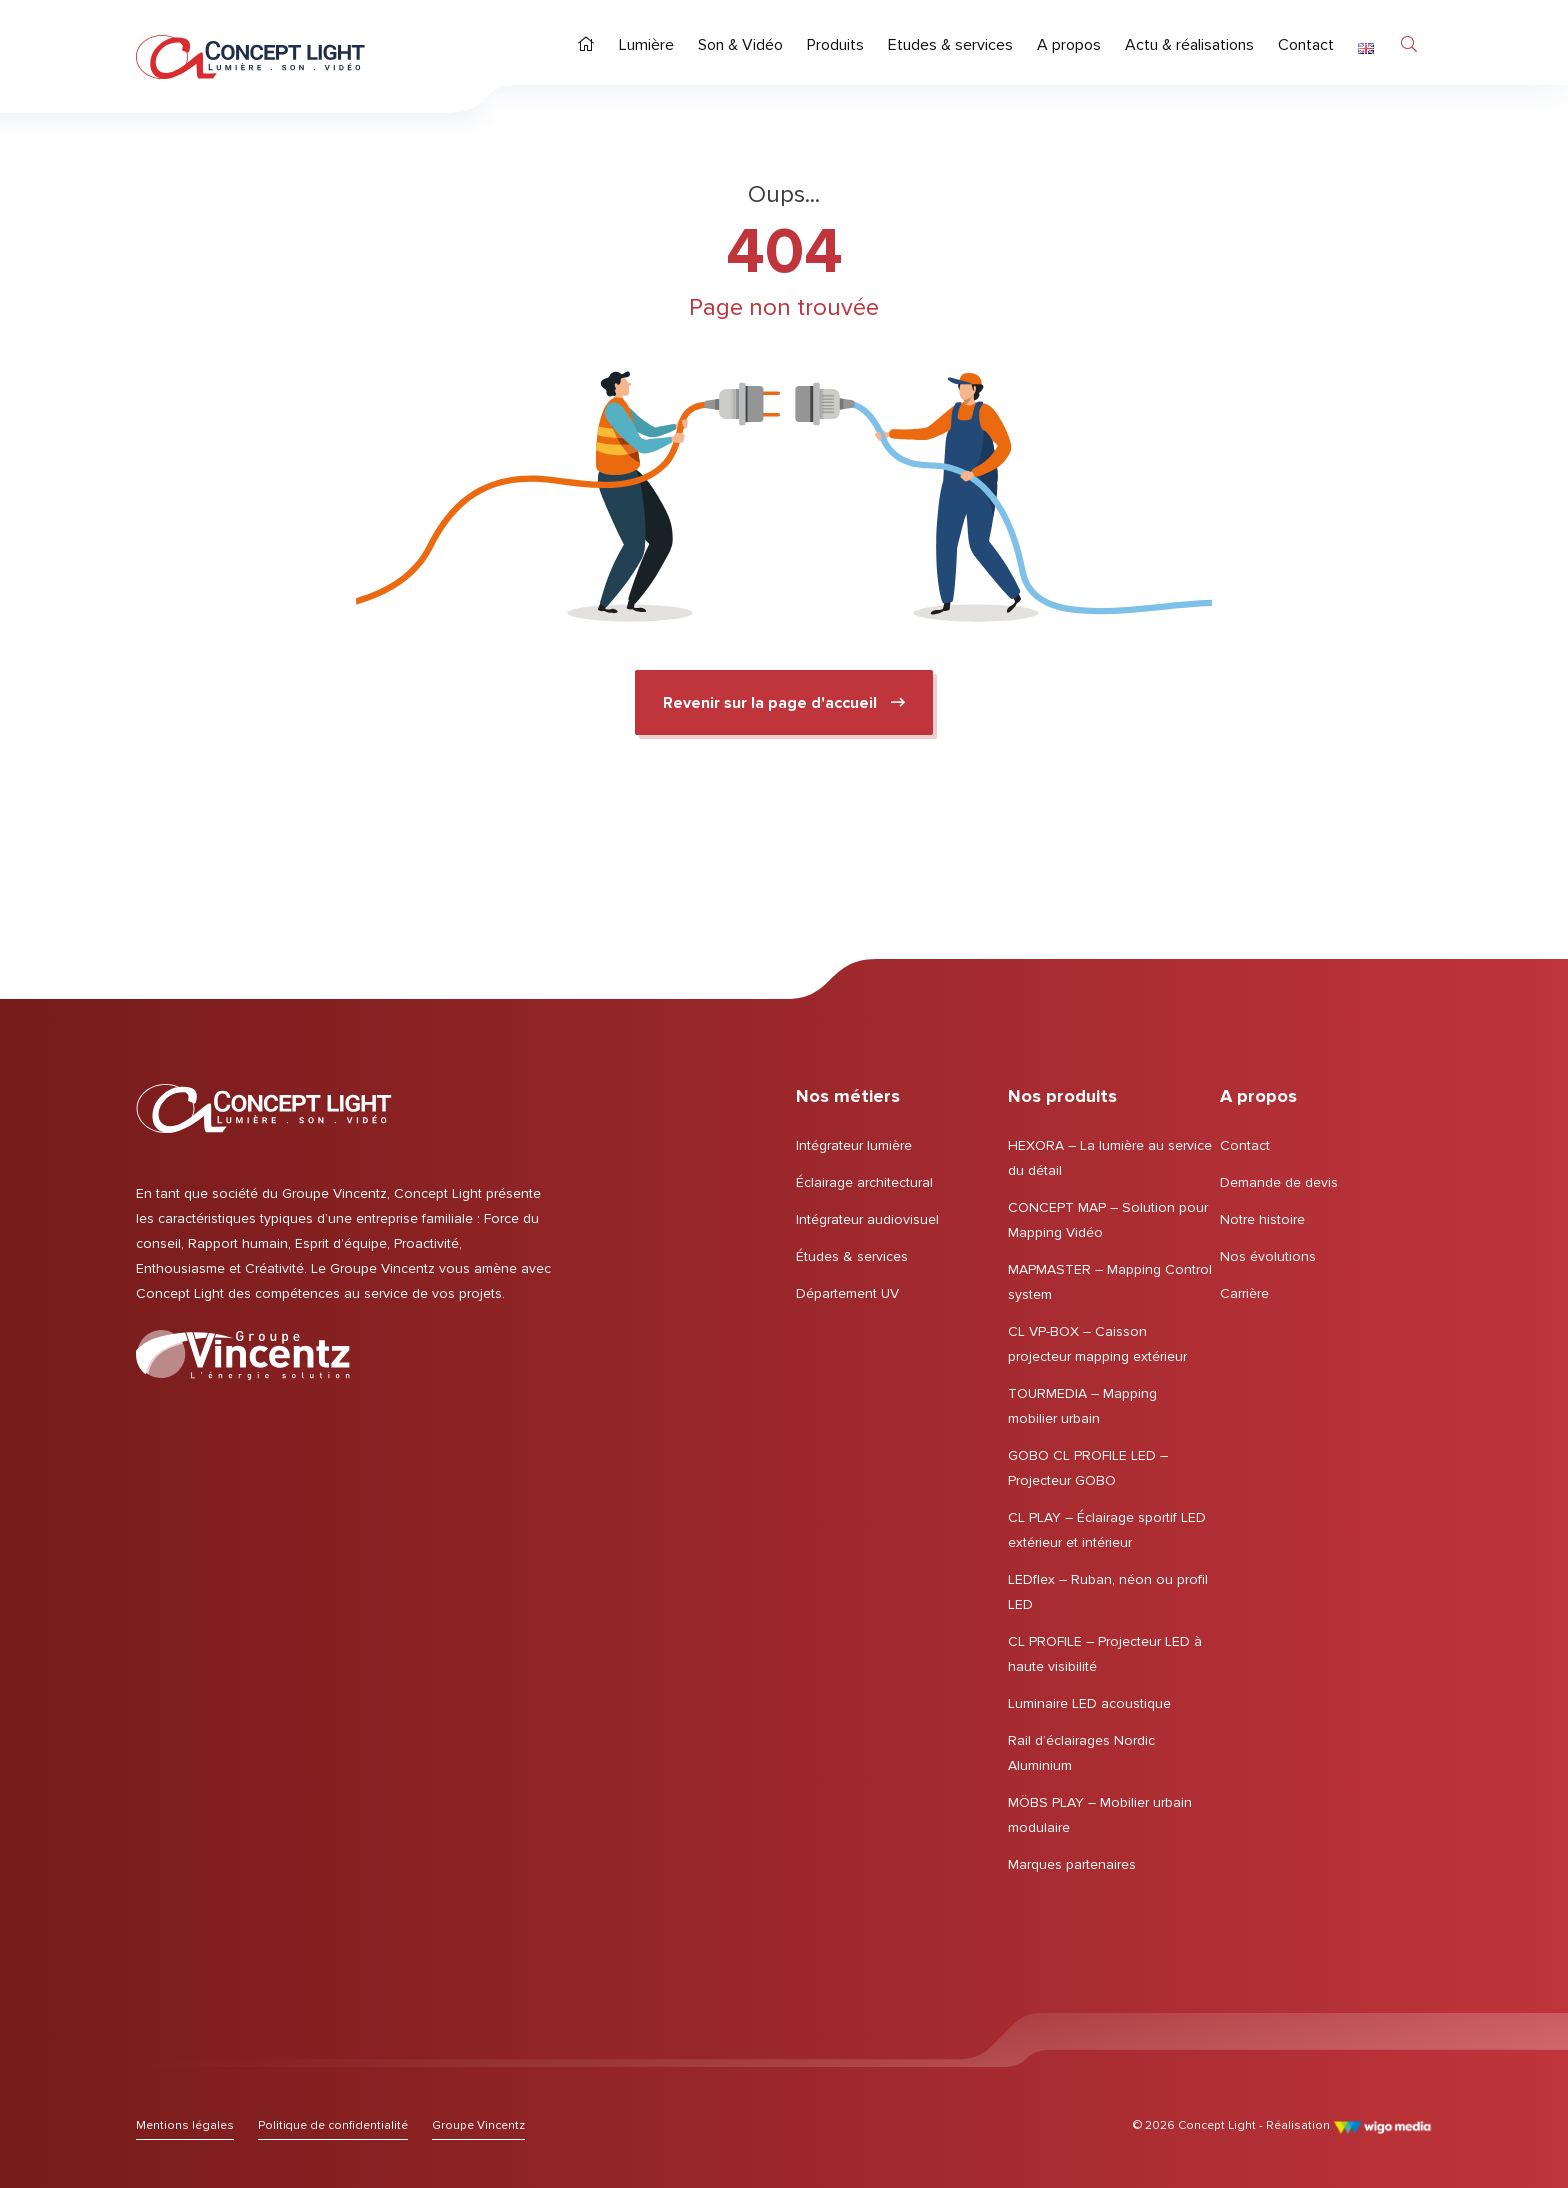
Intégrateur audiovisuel (867, 1219)
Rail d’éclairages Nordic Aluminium (1081, 1753)
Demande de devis (1279, 1182)
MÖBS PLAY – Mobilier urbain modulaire (1100, 1815)
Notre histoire (1262, 1219)
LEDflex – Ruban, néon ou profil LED (1108, 1592)
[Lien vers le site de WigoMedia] (1382, 2125)
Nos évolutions (1268, 1256)
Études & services (852, 1256)
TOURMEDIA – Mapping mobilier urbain (1082, 1406)
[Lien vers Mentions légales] (185, 2125)
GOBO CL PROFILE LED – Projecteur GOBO (1088, 1468)
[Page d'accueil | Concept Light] (250, 57)
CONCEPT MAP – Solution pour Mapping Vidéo (1108, 1220)
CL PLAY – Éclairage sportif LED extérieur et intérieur (1107, 1530)
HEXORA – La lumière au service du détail (1110, 1158)
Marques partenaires (1072, 1864)
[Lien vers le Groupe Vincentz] (243, 1355)
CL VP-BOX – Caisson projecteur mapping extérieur (1097, 1344)
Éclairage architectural (864, 1182)
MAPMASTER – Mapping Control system (1110, 1282)
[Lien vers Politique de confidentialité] (333, 2125)
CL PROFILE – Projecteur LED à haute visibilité (1105, 1654)
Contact (1245, 1145)
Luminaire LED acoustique (1089, 1703)
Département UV (847, 1293)
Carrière (1244, 1293)
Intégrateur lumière (854, 1145)
